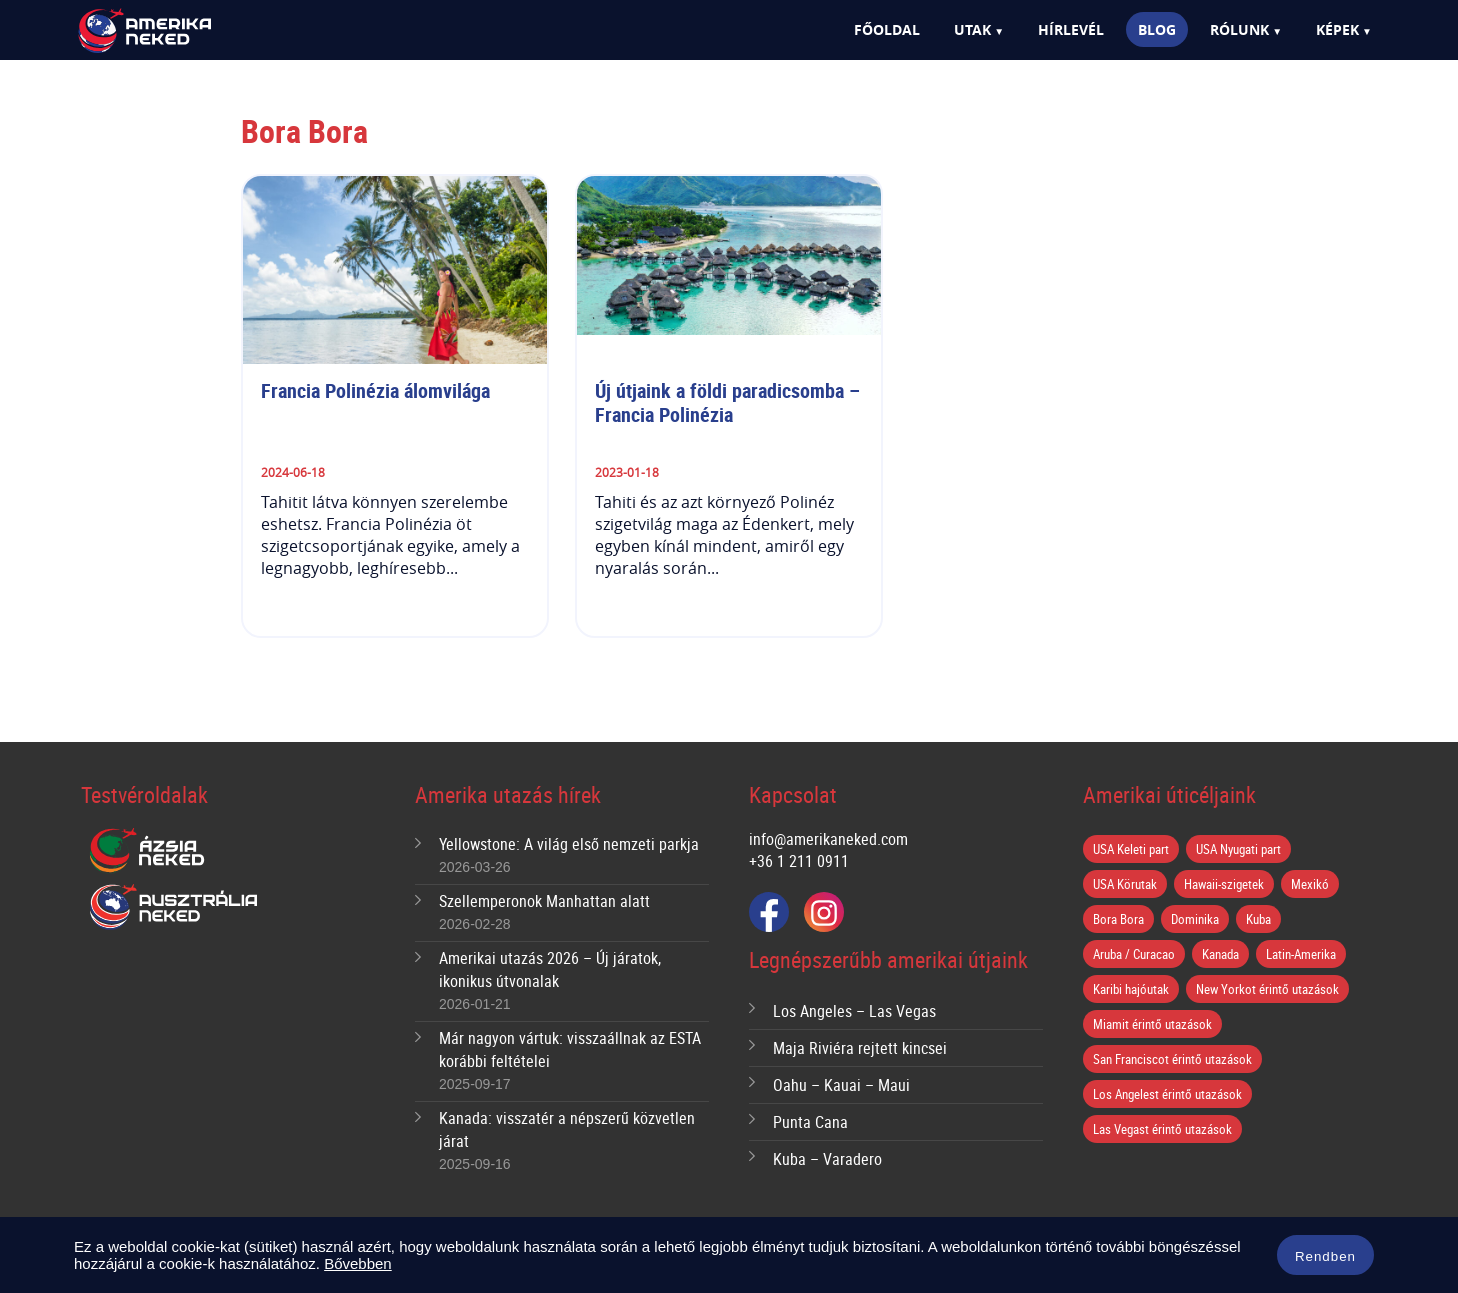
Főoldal (887, 29)
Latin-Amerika (1301, 954)
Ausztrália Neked (175, 907)
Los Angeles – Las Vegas (854, 1011)
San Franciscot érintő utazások (1172, 1059)
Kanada (1220, 954)
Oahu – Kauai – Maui (841, 1085)
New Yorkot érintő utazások (1267, 989)
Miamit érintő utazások (1152, 1024)
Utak (972, 29)
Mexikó (1310, 884)
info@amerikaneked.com (828, 839)
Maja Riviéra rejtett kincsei (860, 1048)
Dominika (1195, 919)
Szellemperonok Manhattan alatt (544, 901)
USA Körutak (1125, 884)
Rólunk (1239, 29)
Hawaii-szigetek (1224, 884)
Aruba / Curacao (1134, 954)
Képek (1337, 29)
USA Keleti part (1131, 849)
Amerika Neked (179, 31)
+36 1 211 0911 (799, 861)
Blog (1157, 29)
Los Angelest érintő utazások (1167, 1094)
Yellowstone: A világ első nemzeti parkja (569, 844)
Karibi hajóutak (1131, 989)
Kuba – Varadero (827, 1159)
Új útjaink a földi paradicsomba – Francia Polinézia (730, 402)
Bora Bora (1118, 919)
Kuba (1258, 919)
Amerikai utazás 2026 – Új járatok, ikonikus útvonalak (550, 969)
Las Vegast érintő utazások (1162, 1129)
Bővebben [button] (358, 1263)
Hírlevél (1071, 29)
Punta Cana (810, 1122)
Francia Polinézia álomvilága (375, 390)
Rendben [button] (1325, 1256)
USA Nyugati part (1238, 849)
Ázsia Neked (146, 851)
